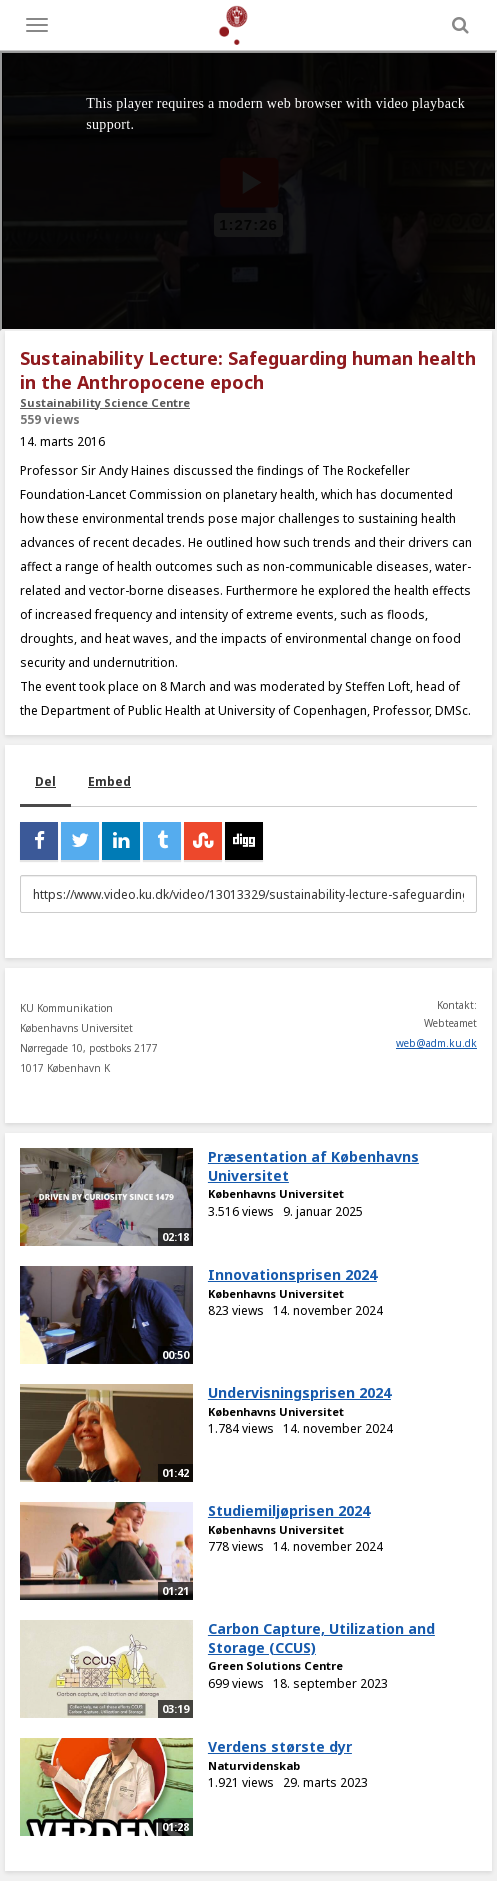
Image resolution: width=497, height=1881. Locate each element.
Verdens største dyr (280, 1746)
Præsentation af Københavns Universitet (313, 1166)
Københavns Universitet (276, 1193)
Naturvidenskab (254, 1765)
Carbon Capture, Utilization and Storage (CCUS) (321, 1638)
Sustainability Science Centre (105, 402)
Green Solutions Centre (275, 1665)
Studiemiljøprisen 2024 (289, 1510)
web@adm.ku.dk (436, 1043)
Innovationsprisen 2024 (292, 1274)
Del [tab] (45, 781)
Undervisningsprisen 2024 (299, 1392)
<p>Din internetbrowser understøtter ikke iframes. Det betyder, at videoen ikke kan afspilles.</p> (248, 191)
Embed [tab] (109, 781)
